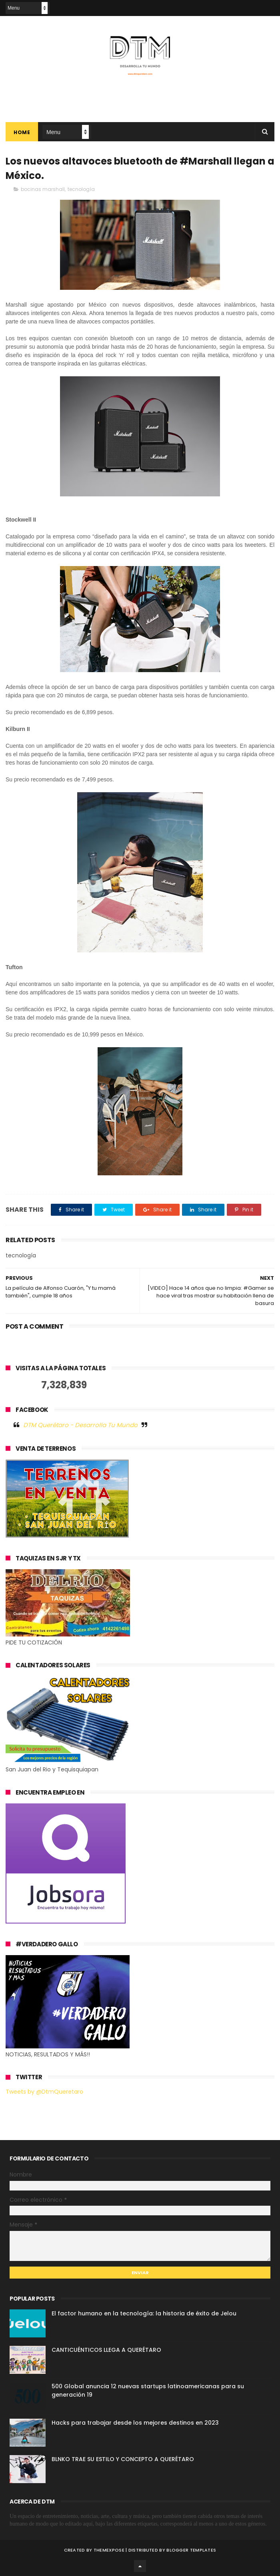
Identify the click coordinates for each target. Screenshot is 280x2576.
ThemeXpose (109, 2550)
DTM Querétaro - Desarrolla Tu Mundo (80, 1425)
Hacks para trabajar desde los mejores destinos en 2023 (135, 2423)
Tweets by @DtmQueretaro (44, 2092)
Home (22, 132)
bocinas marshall (43, 189)
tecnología (81, 189)
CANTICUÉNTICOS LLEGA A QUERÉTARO (106, 2350)
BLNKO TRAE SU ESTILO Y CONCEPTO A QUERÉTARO (123, 2459)
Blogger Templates (191, 2550)
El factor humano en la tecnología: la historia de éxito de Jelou (144, 2313)
